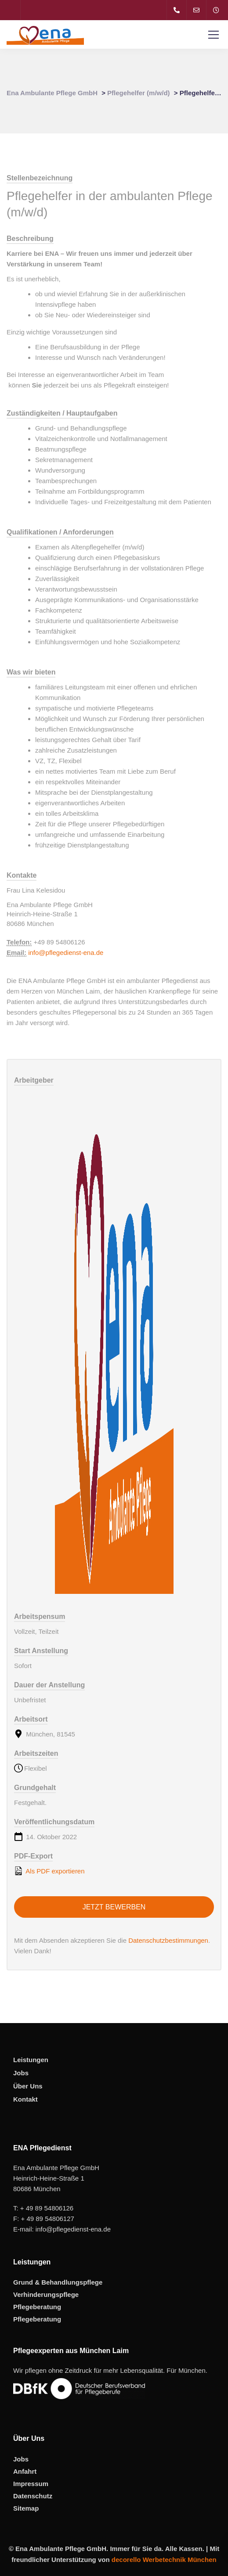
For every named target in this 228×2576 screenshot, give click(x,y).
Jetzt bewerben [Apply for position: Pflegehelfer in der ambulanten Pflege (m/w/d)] (114, 1907)
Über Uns (28, 2086)
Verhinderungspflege (46, 2294)
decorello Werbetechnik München (164, 2559)
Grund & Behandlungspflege (57, 2282)
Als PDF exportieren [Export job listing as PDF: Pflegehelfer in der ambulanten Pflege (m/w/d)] (49, 1870)
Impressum (30, 2483)
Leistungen (30, 2059)
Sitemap (26, 2508)
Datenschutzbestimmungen (168, 1940)
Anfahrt (24, 2471)
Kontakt (25, 2099)
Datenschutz (32, 2496)
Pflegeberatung (37, 2307)
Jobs (21, 2073)
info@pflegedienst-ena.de (65, 952)
